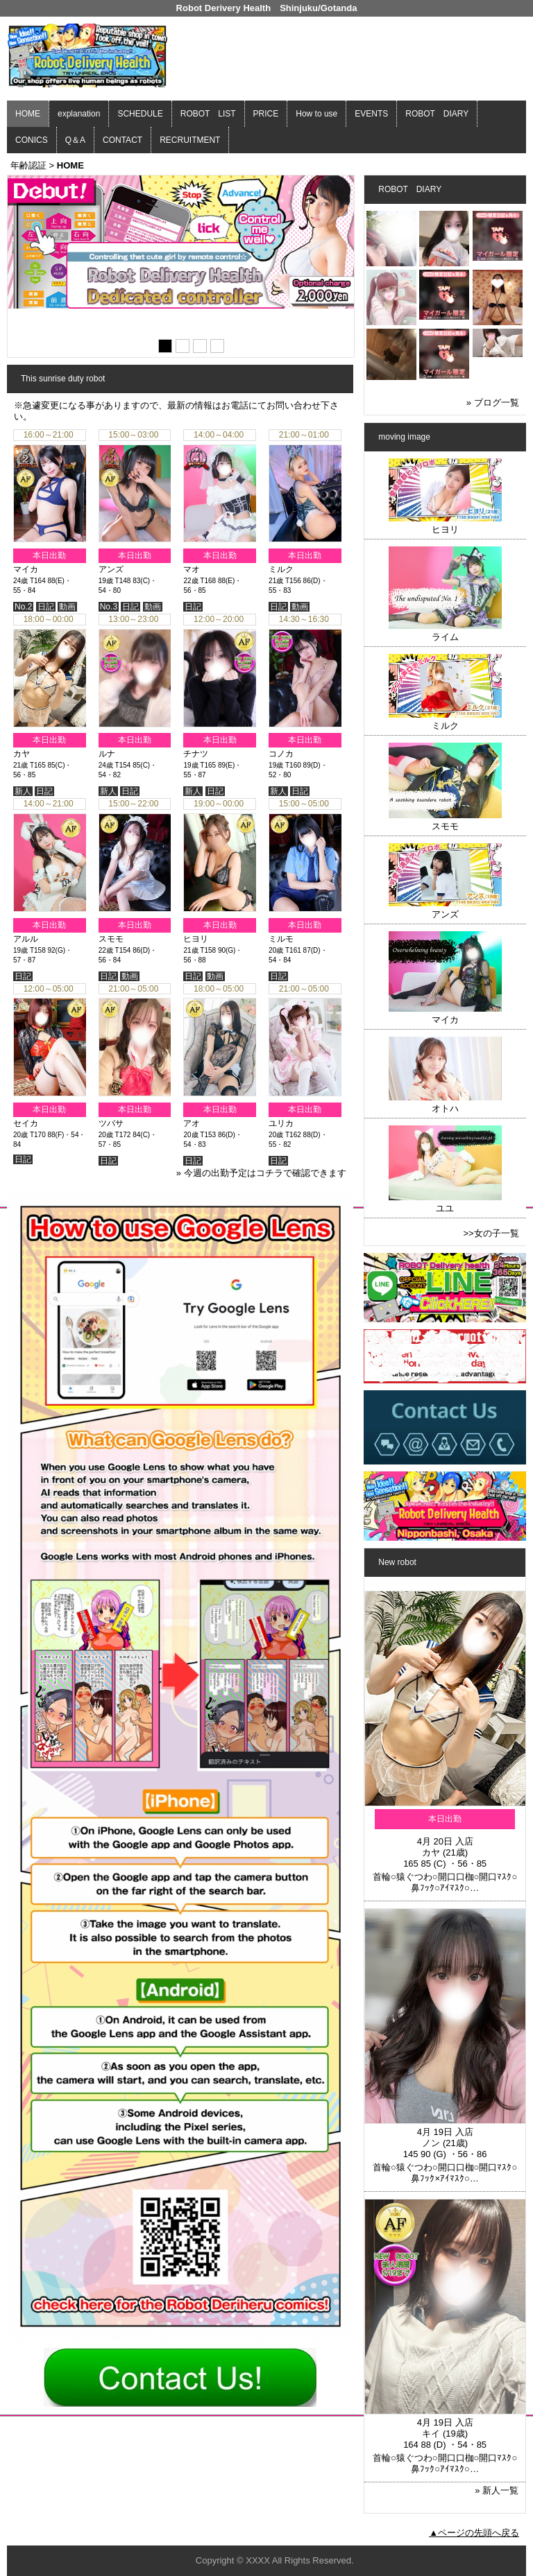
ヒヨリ (195, 939)
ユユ (445, 1208)
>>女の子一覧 (490, 1233)
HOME (27, 114)
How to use (316, 114)
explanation (79, 114)
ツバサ (111, 1123)
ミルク (281, 569)
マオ (191, 569)
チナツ (195, 754)
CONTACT (122, 140)
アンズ (111, 569)
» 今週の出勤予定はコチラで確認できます (261, 1173)
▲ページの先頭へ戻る (474, 2532)
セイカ (25, 1123)
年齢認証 (28, 165)
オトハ (445, 1108)
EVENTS (371, 114)
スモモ (111, 939)
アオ (191, 1123)
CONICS (31, 140)
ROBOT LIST (208, 114)
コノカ (281, 754)
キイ (431, 2433)
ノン (431, 2143)
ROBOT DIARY (436, 114)
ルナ (107, 754)
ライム (445, 637)
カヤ (21, 754)
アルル (25, 939)
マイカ (25, 569)
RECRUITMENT (190, 140)
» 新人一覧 (496, 2490)
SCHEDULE (139, 114)
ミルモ (281, 939)
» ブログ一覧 (492, 402)
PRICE (266, 114)
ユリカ (281, 1123)
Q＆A (75, 140)
